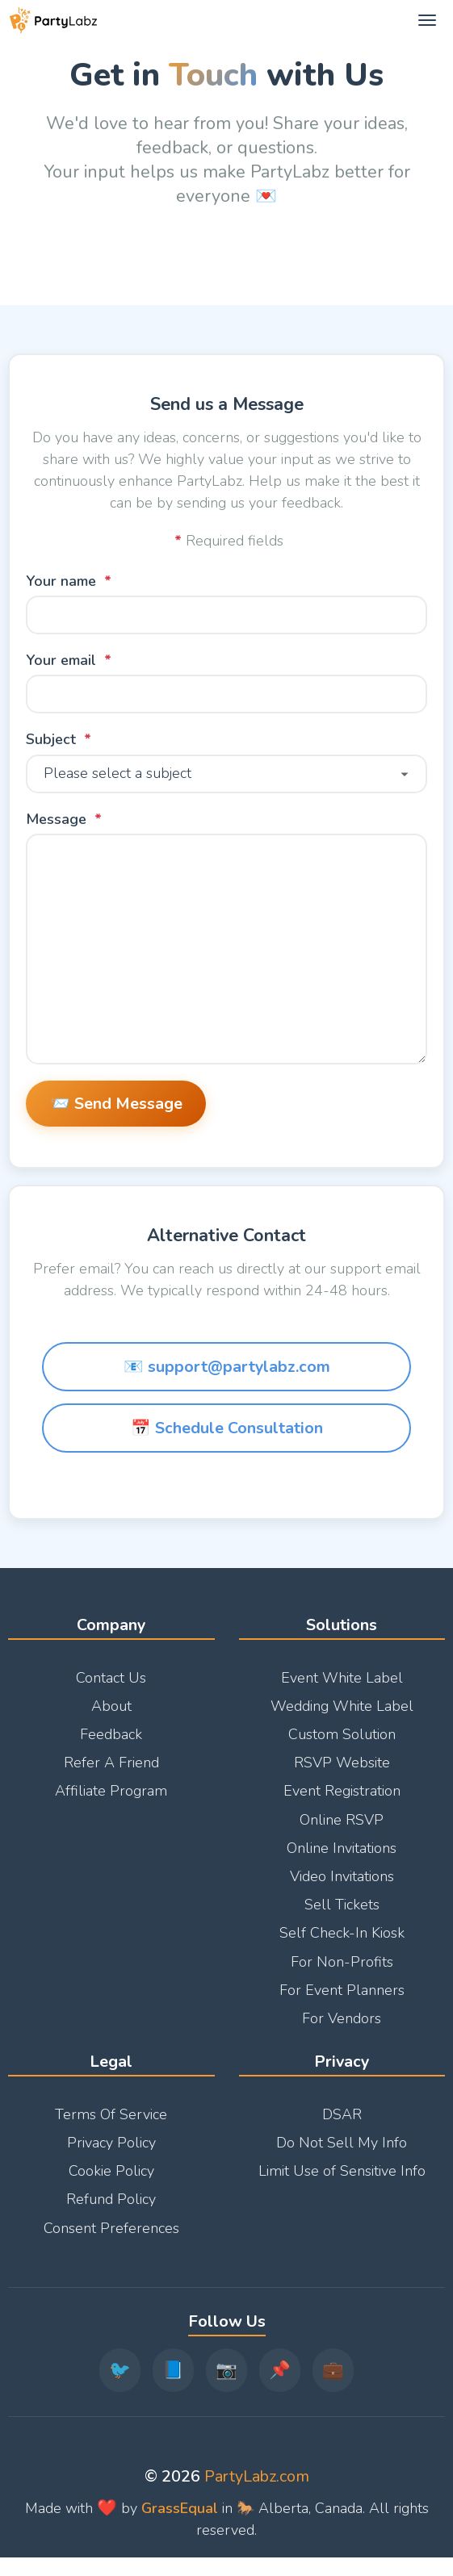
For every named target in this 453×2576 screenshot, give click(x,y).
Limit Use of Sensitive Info (342, 2181)
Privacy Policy (111, 2153)
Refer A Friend (111, 1773)
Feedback (111, 1744)
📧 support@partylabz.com (227, 1384)
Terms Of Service (111, 2125)
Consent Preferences (111, 2238)
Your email (61, 661)
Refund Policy (111, 2209)
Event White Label (342, 1688)
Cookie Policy (111, 2181)
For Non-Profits (342, 1972)
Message (56, 819)
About (111, 1716)
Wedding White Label (342, 1716)
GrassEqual (179, 2518)
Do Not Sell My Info (341, 2153)
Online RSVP (342, 1830)
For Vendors (341, 2029)
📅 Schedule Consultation (227, 1446)
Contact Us (111, 1688)
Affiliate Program (111, 1801)
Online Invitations (341, 1858)
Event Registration (342, 1801)
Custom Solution (342, 1744)
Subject (51, 740)
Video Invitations (342, 1886)
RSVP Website (342, 1773)
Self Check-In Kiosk (342, 1943)
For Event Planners (342, 2000)
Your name (61, 581)
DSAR (342, 2125)
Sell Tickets (342, 1915)
